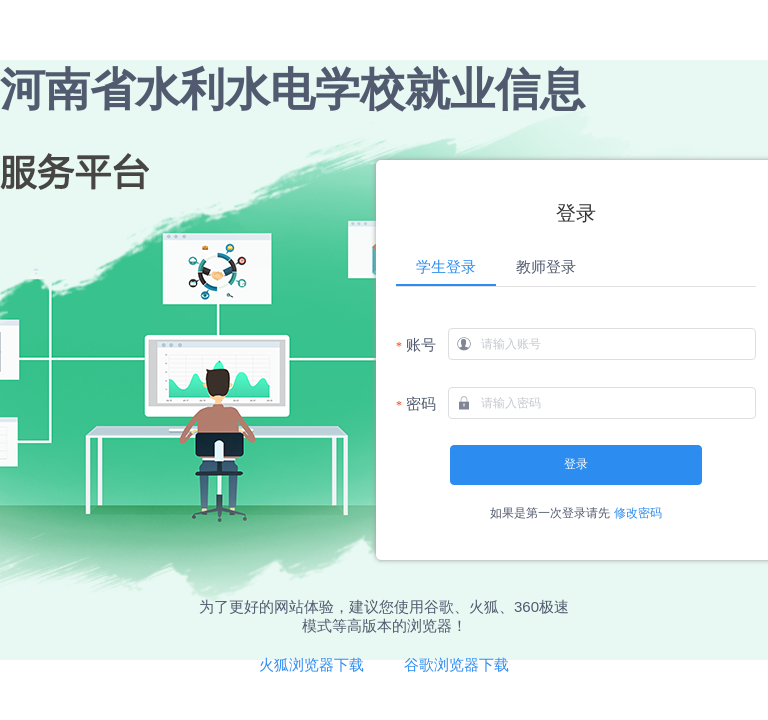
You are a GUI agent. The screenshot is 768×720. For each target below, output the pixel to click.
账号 (421, 344)
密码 (421, 403)
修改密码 (638, 513)
